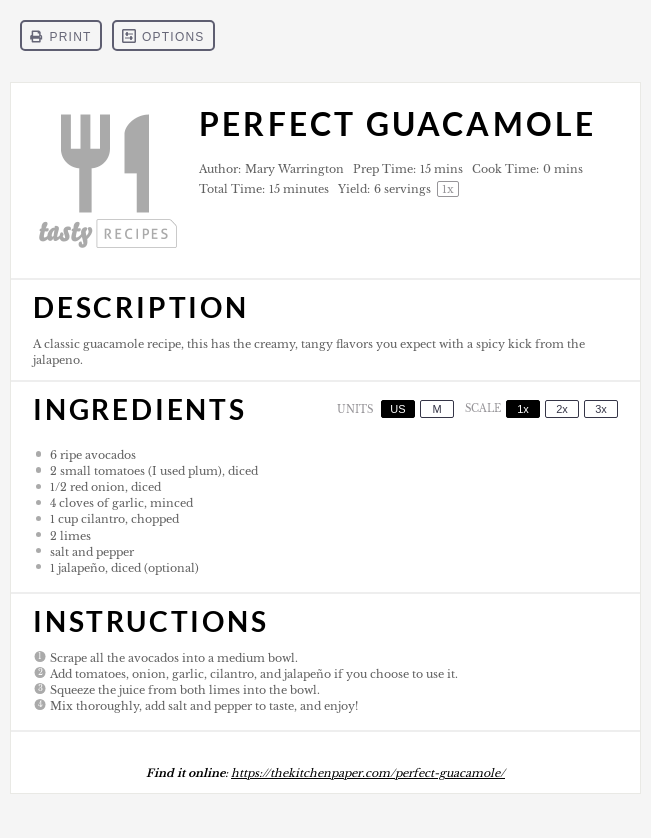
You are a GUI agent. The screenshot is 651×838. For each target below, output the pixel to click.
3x (601, 409)
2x (562, 409)
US (397, 409)
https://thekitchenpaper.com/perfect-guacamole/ (368, 773)
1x (523, 409)
